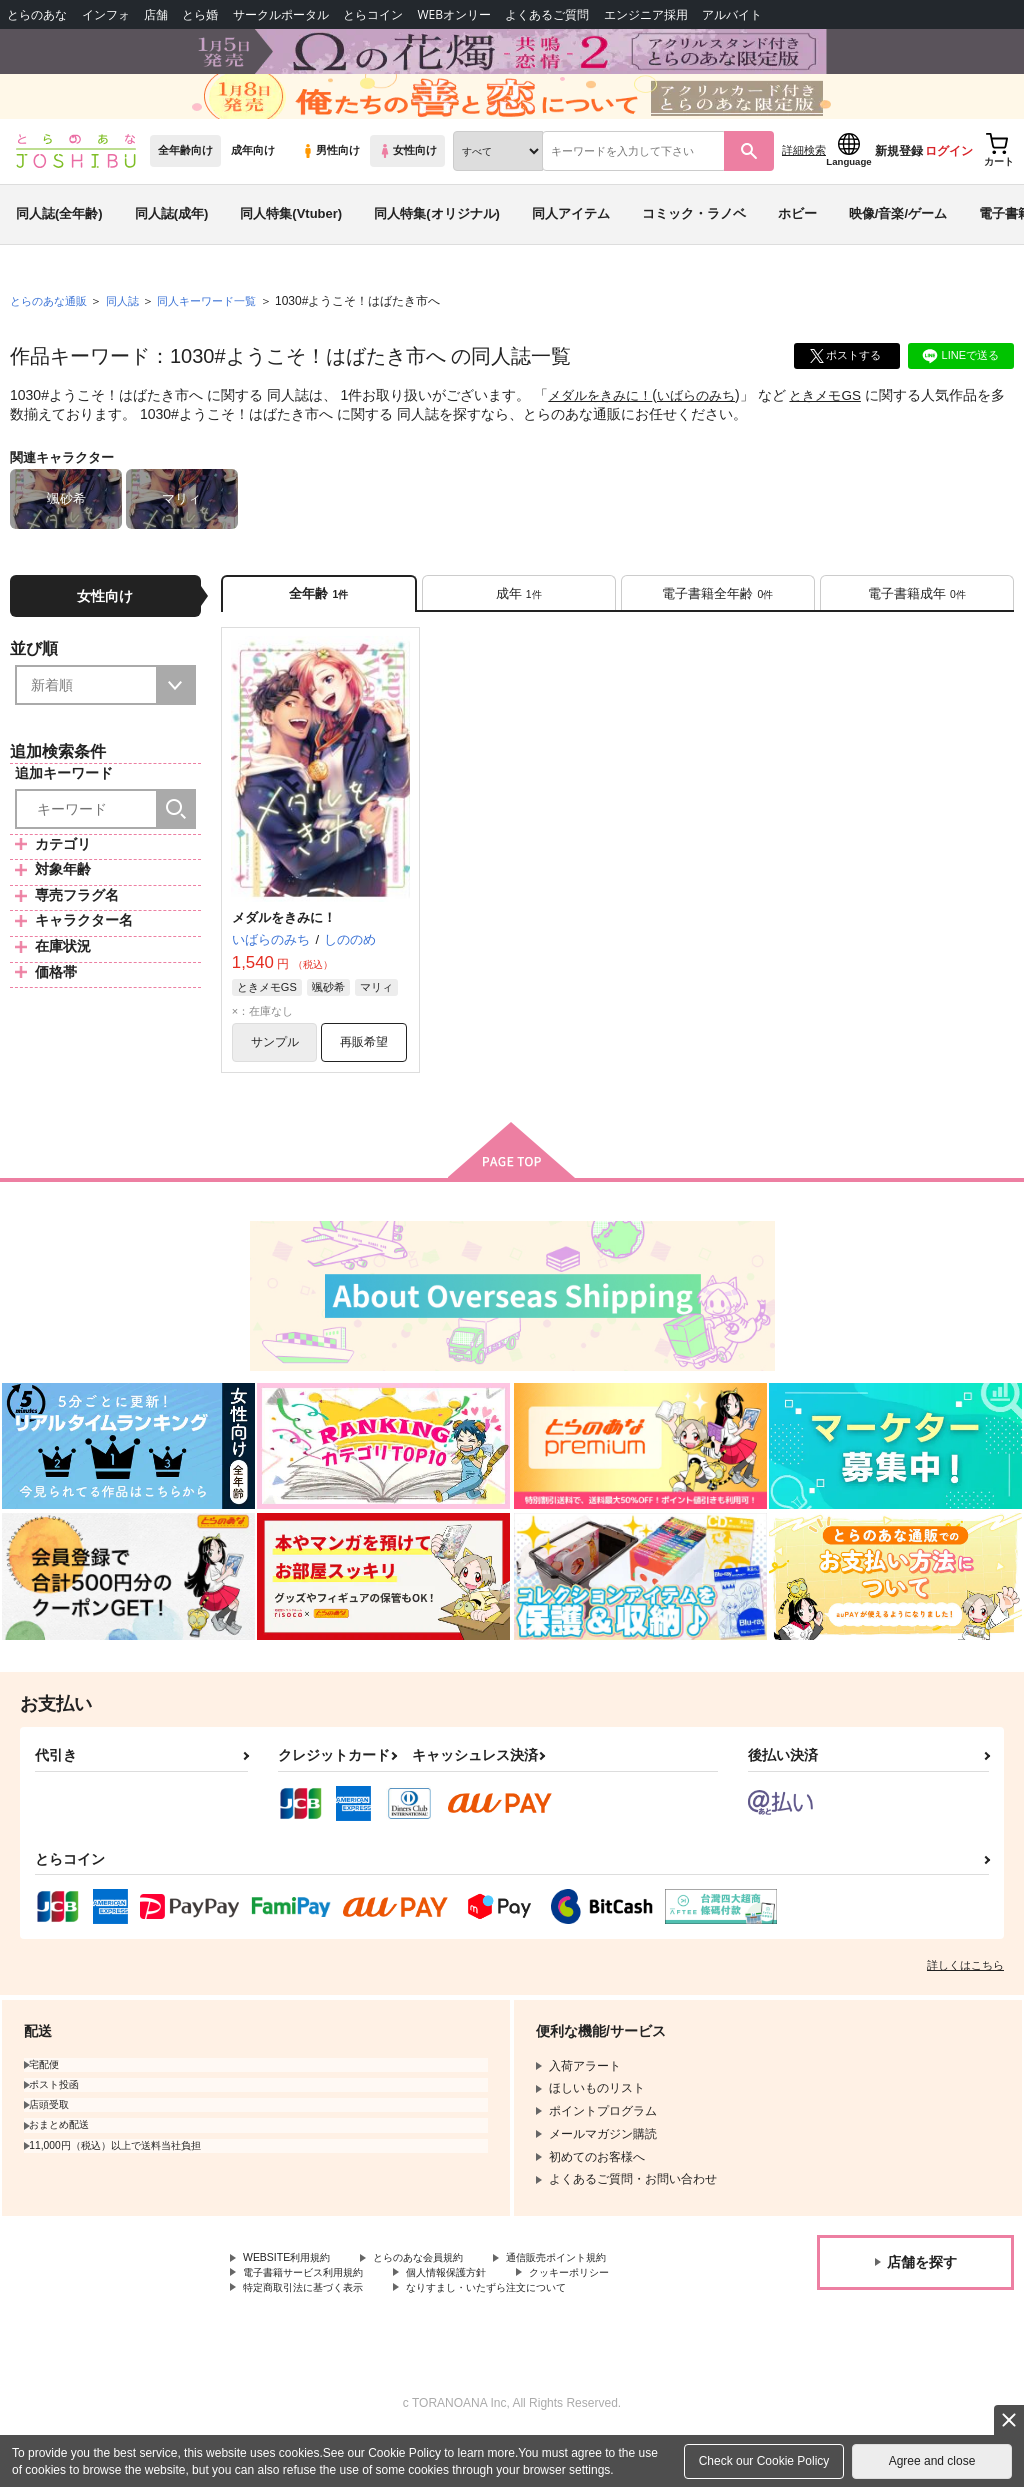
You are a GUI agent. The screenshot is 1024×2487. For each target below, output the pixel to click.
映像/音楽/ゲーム (898, 243)
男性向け (330, 181)
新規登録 (899, 181)
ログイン (949, 181)
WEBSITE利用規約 (294, 2301)
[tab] (519, 626)
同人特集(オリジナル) (437, 243)
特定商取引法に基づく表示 (315, 2334)
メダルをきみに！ (604, 426)
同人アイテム (571, 243)
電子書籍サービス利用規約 (315, 2317)
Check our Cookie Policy (764, 2461)
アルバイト (732, 14)
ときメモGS (841, 426)
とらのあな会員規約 (442, 2301)
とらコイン (373, 14)
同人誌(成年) (172, 243)
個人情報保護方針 (478, 2317)
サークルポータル (281, 14)
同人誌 (131, 331)
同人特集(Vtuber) (291, 243)
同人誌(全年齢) (59, 243)
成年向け (253, 181)
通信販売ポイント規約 (599, 2301)
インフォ (106, 14)
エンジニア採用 (646, 14)
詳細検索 (804, 181)
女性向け (407, 181)
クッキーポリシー (617, 2317)
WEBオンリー (454, 14)
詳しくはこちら (965, 2007)
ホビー (797, 243)
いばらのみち (707, 426)
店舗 (156, 14)
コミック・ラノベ (694, 243)
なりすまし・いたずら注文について (526, 2334)
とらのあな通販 (52, 331)
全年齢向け (185, 181)
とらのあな (37, 14)
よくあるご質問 (547, 14)
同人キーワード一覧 (221, 331)
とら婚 (200, 14)
